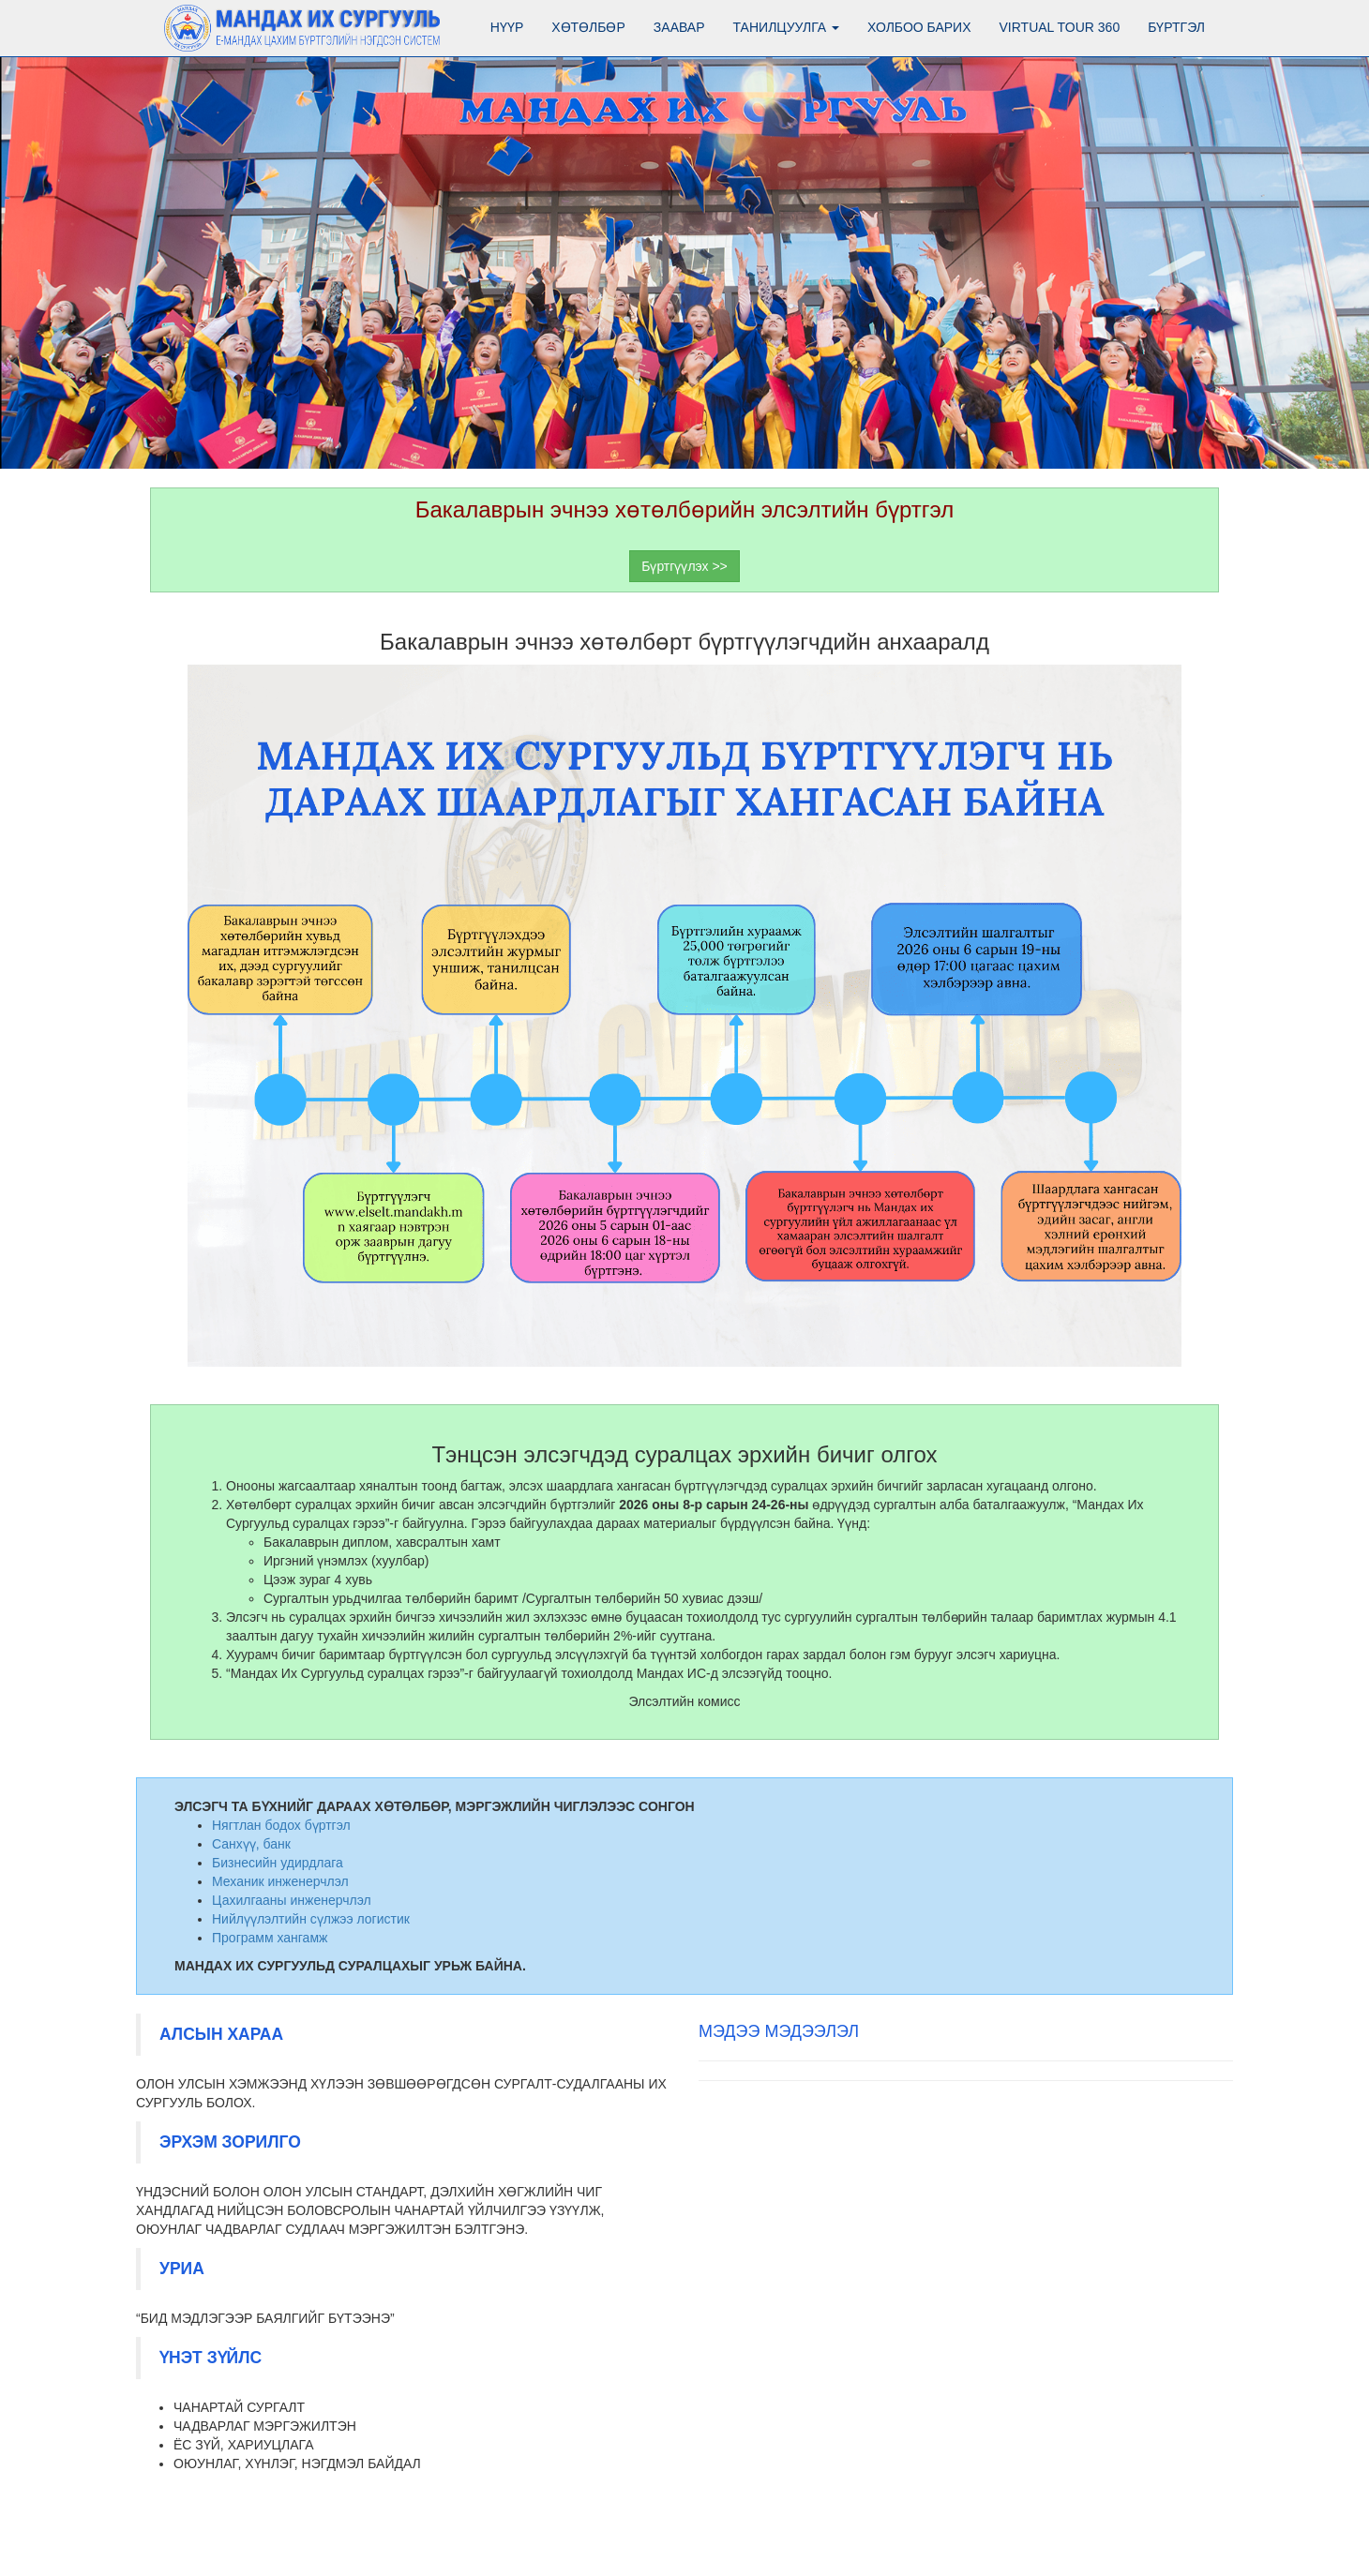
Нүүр (506, 27)
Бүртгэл (1176, 27)
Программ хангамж (269, 1937)
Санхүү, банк (251, 1843)
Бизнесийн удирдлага (277, 1862)
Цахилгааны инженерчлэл (291, 1900)
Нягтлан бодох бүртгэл (281, 1825)
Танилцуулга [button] (786, 27)
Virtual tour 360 (1060, 27)
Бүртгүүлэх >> (684, 566)
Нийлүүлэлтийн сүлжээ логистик (311, 1918)
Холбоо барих (918, 27)
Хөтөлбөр (588, 27)
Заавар (679, 27)
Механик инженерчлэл (280, 1881)
